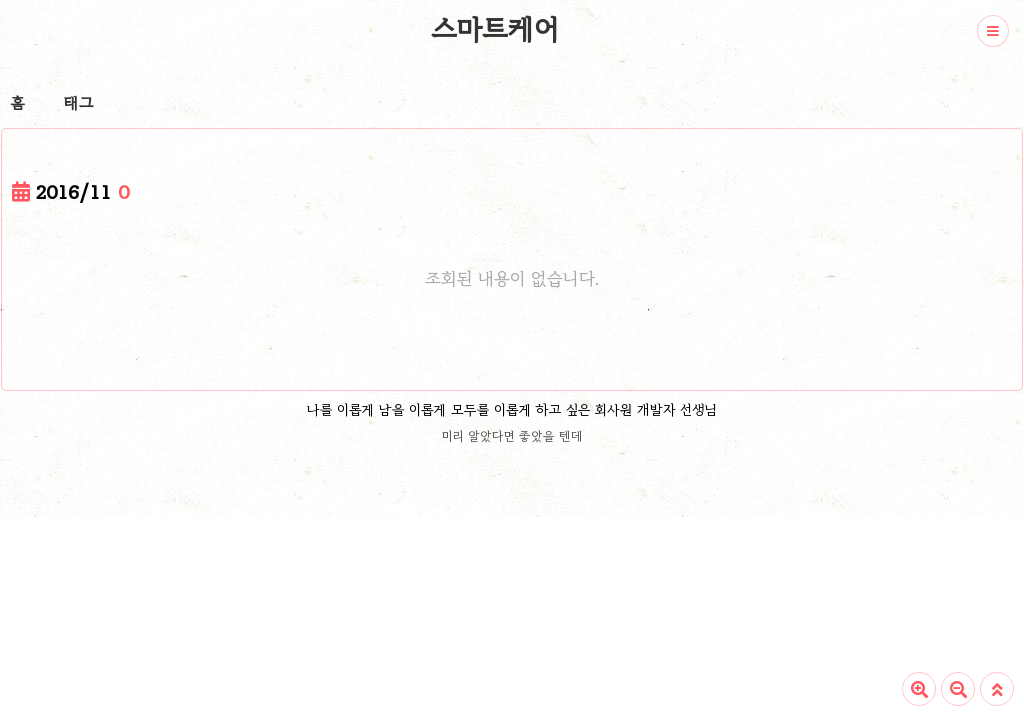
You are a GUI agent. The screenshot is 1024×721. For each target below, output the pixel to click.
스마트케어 (495, 29)
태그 (78, 103)
